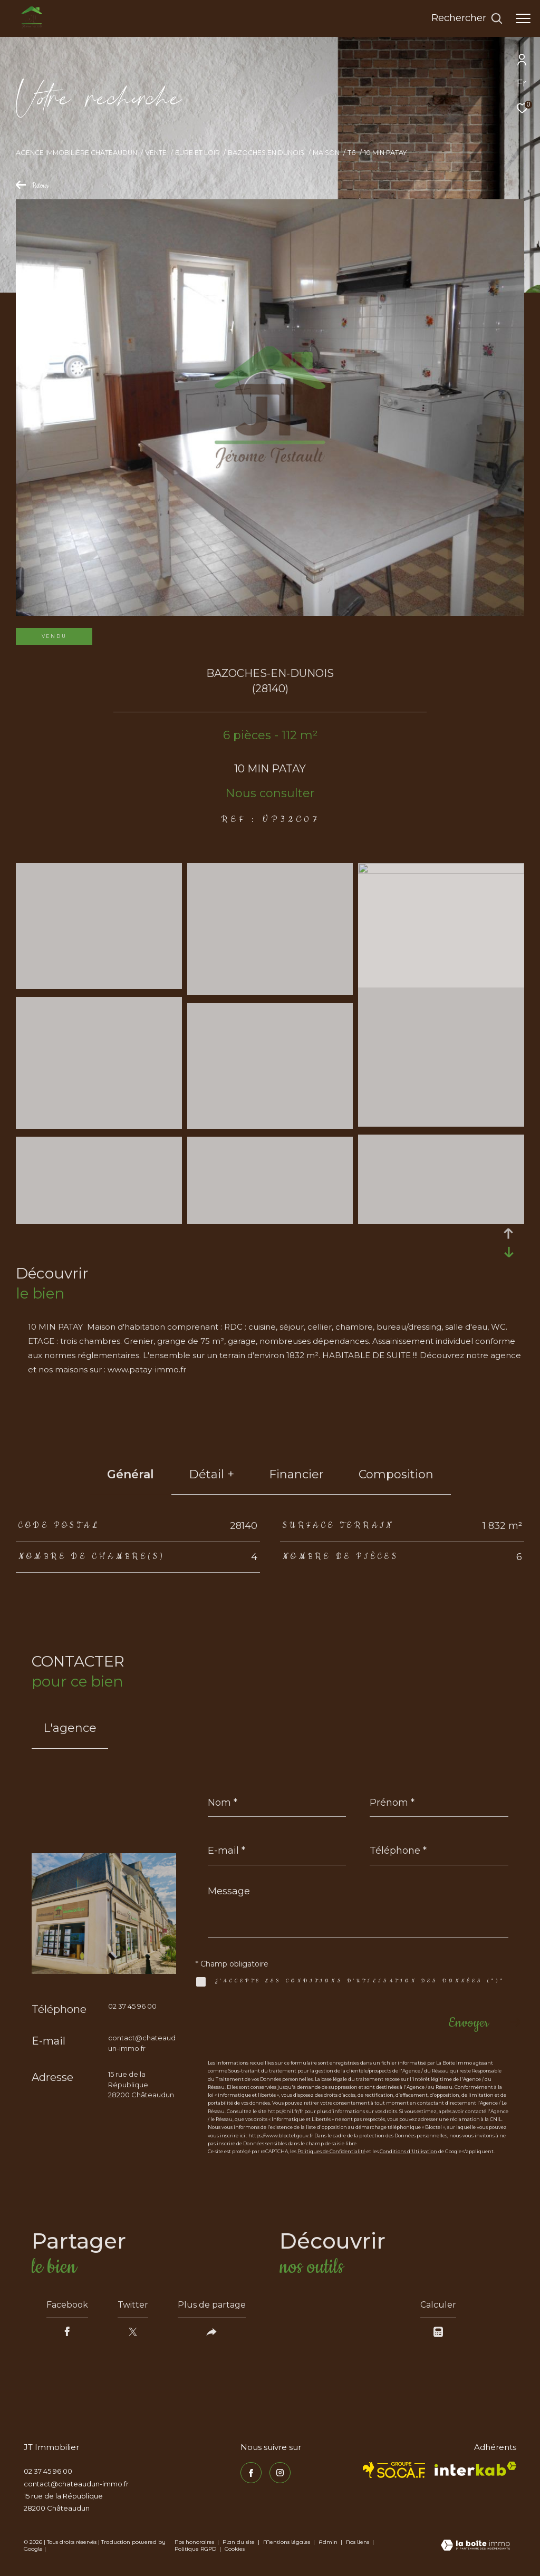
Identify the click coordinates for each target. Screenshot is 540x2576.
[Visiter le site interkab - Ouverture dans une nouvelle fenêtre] (475, 2469)
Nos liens (358, 2542)
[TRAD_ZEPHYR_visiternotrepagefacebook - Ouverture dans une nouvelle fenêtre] (251, 2472)
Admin (329, 2542)
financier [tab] (296, 1474)
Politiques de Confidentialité (331, 2151)
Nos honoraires (194, 2542)
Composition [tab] (396, 1474)
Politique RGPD (195, 2548)
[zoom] (99, 985)
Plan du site (239, 2542)
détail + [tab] (211, 1474)
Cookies (235, 2549)
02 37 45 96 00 (132, 2006)
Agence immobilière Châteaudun (76, 153)
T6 (351, 153)
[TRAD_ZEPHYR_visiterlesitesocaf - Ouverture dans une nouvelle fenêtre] (394, 2470)
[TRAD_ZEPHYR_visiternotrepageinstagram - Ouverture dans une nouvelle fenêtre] (280, 2472)
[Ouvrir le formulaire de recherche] (467, 18)
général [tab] (130, 1474)
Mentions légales (287, 2542)
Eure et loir (197, 153)
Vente (156, 153)
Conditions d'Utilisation (408, 2151)
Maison (326, 153)
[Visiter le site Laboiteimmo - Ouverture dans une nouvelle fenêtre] (475, 2546)
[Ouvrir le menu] (523, 18)
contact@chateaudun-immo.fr (76, 2484)
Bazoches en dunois (266, 153)
